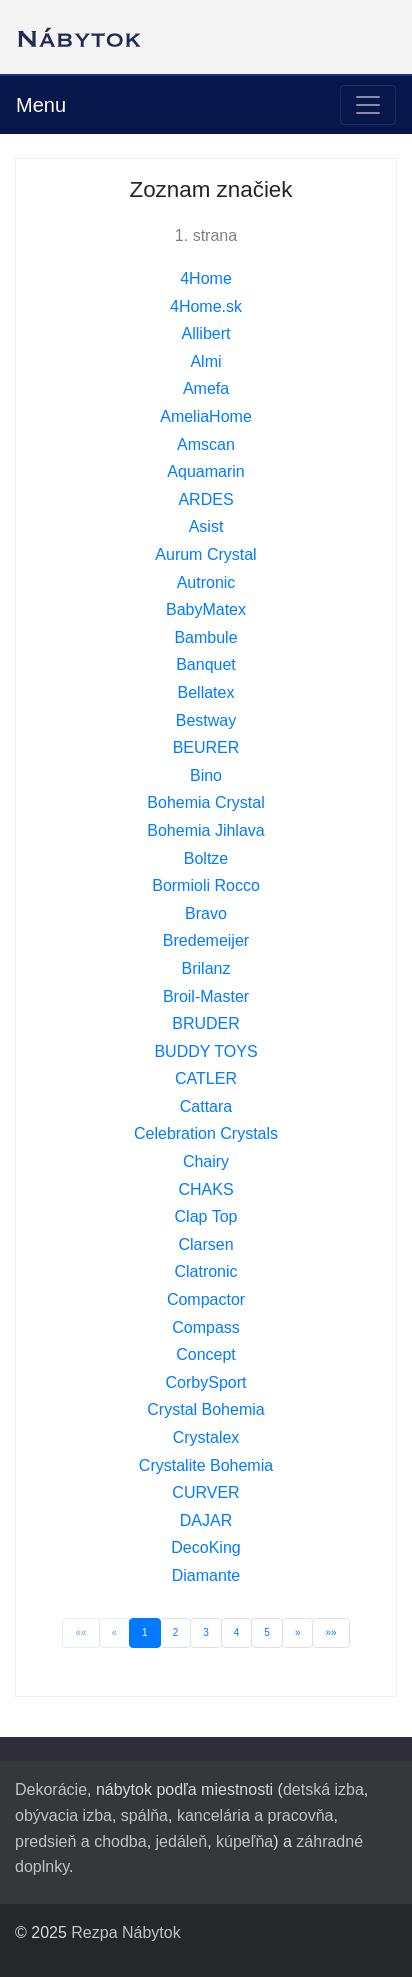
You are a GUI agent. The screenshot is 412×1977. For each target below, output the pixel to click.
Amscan (206, 444)
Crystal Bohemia (205, 1409)
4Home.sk (206, 306)
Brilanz (206, 968)
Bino (206, 775)
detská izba (323, 1789)
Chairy (206, 1161)
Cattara (206, 1106)
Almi (205, 361)
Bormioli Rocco (206, 885)
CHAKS (205, 1189)
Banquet (206, 664)
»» (330, 1632)
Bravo (206, 913)
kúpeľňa (244, 1841)
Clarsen (205, 1244)
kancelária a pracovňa (255, 1815)
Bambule (205, 637)
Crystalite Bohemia (206, 1465)
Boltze (206, 858)
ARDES (205, 499)
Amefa (206, 388)
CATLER (206, 1078)
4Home (206, 278)
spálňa (144, 1815)
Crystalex (206, 1437)
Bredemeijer (206, 940)
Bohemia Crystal (205, 802)
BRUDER (206, 1023)
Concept (206, 1354)
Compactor (206, 1299)
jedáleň (182, 1841)
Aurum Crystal (205, 554)
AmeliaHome (206, 416)
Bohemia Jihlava (205, 830)
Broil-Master (206, 996)
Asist (206, 526)
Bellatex (206, 692)
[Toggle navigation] (368, 105)
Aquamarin (205, 471)
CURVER (205, 1492)
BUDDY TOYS (205, 1051)
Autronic (206, 582)
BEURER (206, 747)
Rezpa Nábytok (125, 1932)
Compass (206, 1327)
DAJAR (206, 1520)
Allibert (206, 333)
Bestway (206, 720)
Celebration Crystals (206, 1133)
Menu (41, 105)
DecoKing (205, 1547)
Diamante (206, 1575)
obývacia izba (63, 1815)
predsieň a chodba (81, 1841)
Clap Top (206, 1216)
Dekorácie (51, 1789)
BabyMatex (206, 609)
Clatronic (205, 1271)
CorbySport (206, 1382)
